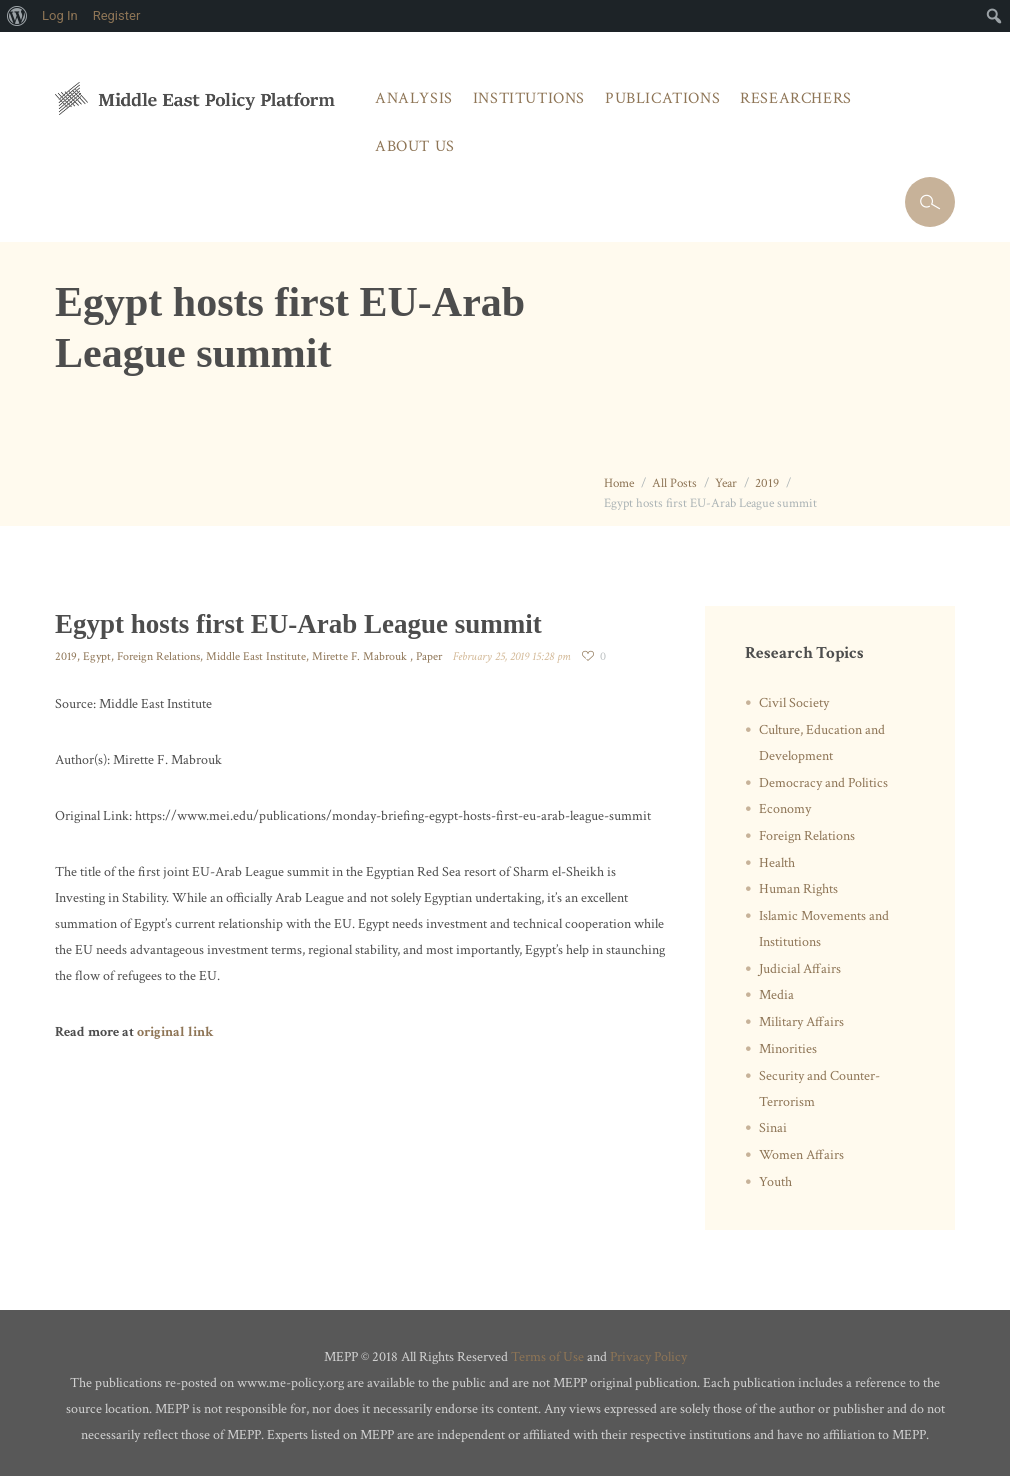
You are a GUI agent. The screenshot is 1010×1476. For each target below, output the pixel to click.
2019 (767, 483)
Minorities (788, 1049)
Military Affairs (801, 1022)
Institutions (529, 98)
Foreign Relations (158, 656)
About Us (415, 146)
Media (776, 995)
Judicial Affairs (800, 969)
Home (619, 483)
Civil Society (794, 703)
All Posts (674, 483)
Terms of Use (547, 1357)
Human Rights (798, 889)
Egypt (97, 656)
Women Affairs (801, 1155)
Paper (429, 656)
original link (175, 1032)
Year (726, 483)
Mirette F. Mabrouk (361, 656)
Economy (785, 809)
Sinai (773, 1128)
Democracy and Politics (823, 783)
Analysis (414, 98)
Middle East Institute (256, 656)
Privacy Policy (648, 1357)
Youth (775, 1182)
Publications (662, 98)
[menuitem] (17, 16)
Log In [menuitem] (60, 15)
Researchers (796, 98)
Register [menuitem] (117, 15)
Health (777, 863)
